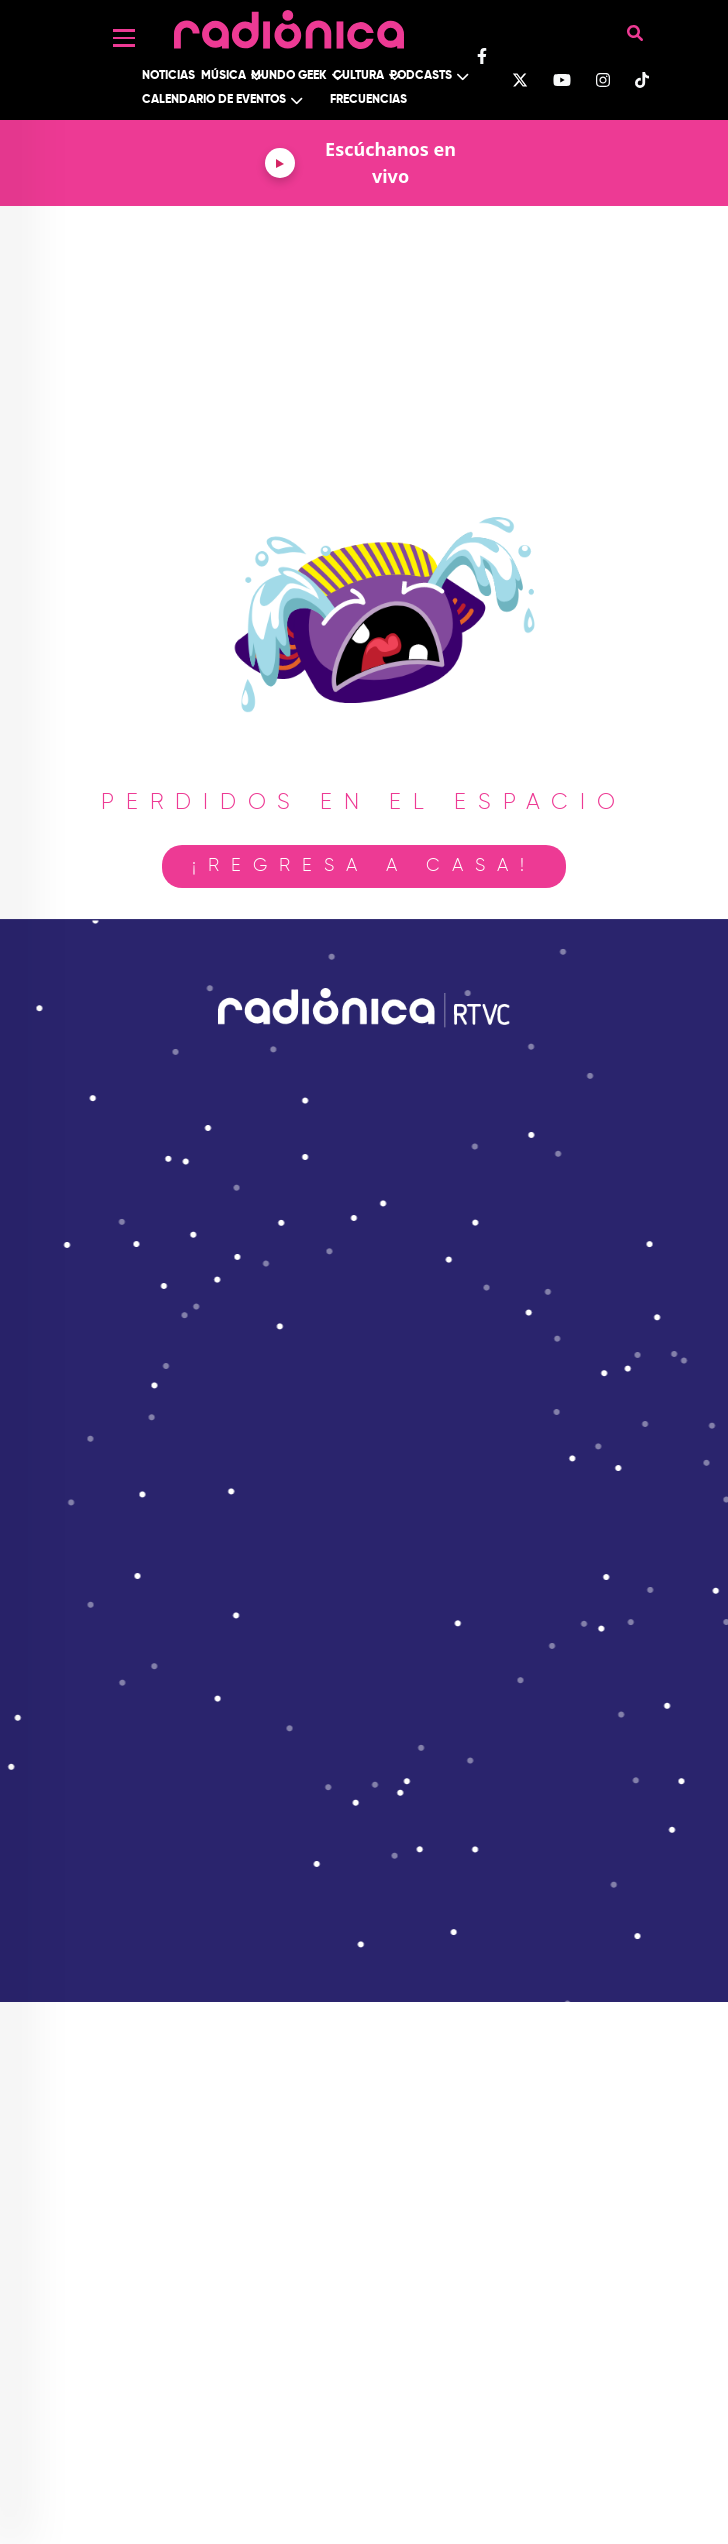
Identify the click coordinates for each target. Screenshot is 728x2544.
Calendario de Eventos (214, 100)
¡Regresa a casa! (364, 866)
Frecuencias (368, 100)
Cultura (358, 76)
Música (223, 76)
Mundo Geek (289, 76)
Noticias (168, 76)
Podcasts (421, 76)
